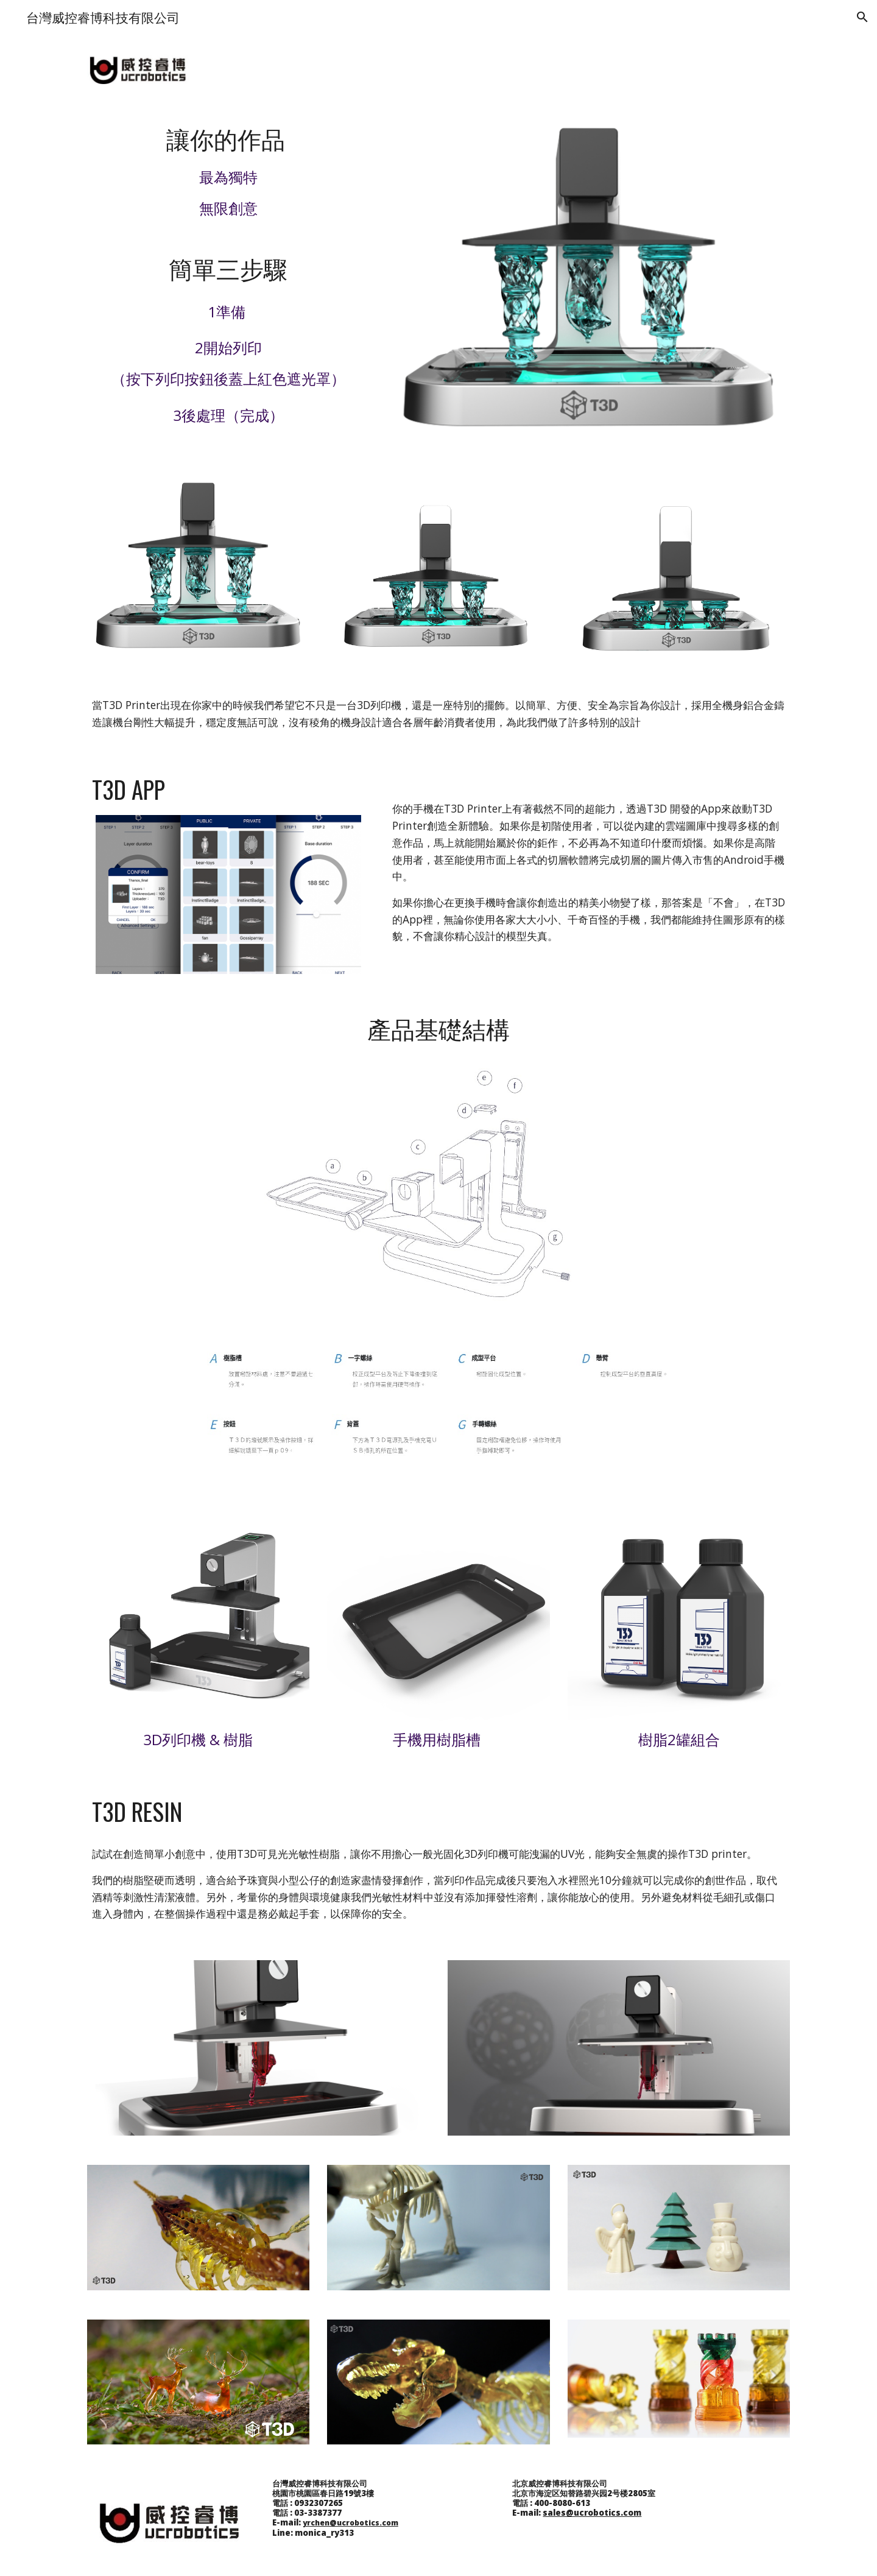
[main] (228, 169)
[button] (862, 17)
